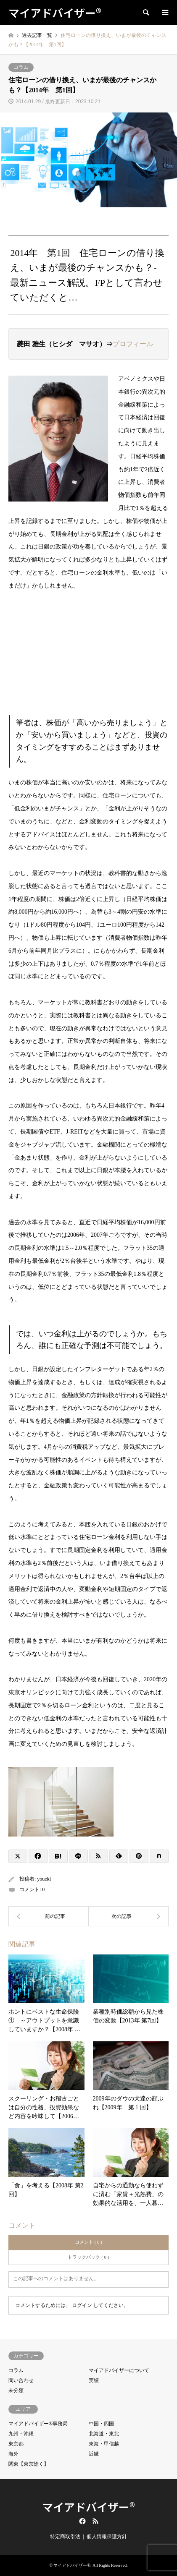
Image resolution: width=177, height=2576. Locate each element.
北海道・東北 (104, 2434)
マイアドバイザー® (88, 2506)
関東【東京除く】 (28, 2464)
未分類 (16, 2390)
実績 (94, 2380)
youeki (44, 1879)
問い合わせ (21, 2380)
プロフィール (133, 343)
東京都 (16, 2444)
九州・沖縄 (21, 2434)
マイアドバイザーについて (119, 2370)
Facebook (82, 2521)
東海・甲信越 (104, 2444)
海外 (13, 2454)
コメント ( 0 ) (88, 2241)
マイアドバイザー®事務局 (38, 2424)
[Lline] (78, 1856)
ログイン (82, 2305)
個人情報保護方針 (107, 2536)
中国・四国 (101, 2424)
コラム (21, 67)
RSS (95, 2521)
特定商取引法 (65, 2536)
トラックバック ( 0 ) (88, 2257)
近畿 (94, 2454)
